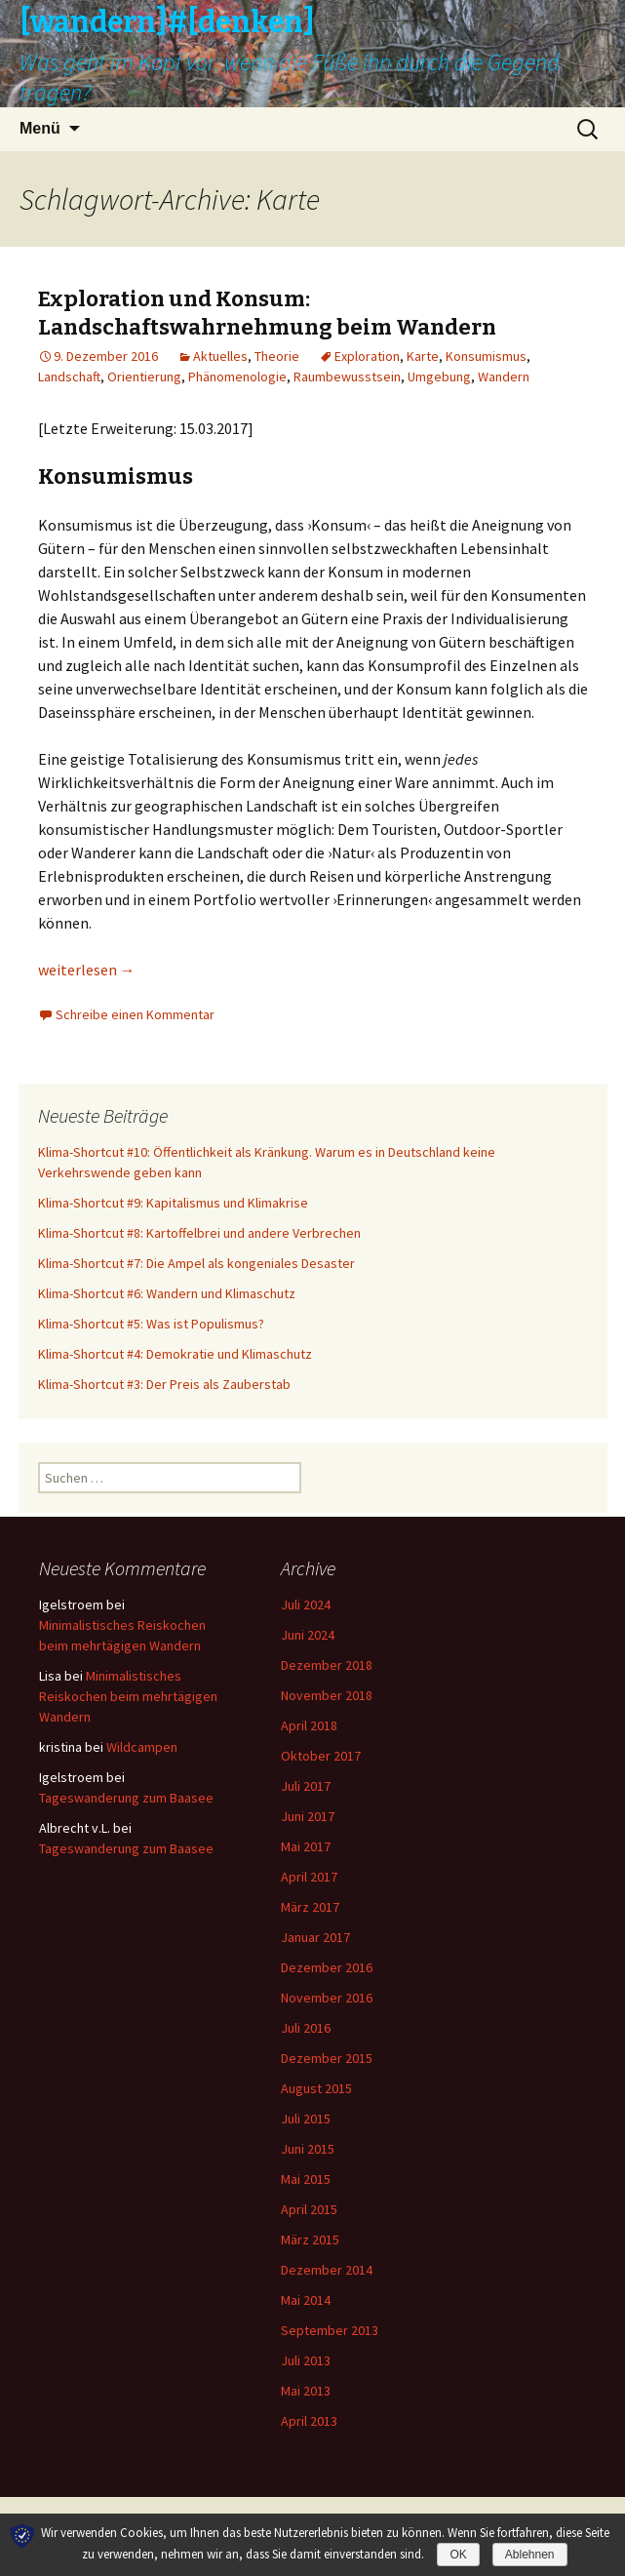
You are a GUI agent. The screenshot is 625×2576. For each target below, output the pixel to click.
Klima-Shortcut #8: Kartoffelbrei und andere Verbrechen (199, 1233)
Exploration (367, 356)
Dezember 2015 (326, 2058)
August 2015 (316, 2088)
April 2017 (309, 1876)
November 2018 (326, 1695)
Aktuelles (220, 356)
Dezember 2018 (326, 1665)
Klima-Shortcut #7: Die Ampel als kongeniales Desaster (196, 1263)
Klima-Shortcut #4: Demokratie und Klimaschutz (175, 1354)
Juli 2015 (306, 2118)
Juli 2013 (306, 2360)
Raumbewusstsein (347, 376)
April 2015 (309, 2209)
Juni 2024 (307, 1635)
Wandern (503, 376)
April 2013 (309, 2421)
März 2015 (310, 2239)
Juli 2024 (306, 1604)
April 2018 (309, 1725)
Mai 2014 (306, 2300)
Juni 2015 (307, 2149)
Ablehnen (530, 2554)
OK (457, 2554)
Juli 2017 (306, 1786)
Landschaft (69, 376)
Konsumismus (486, 356)
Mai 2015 (306, 2179)
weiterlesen (87, 969)
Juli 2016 (306, 2028)
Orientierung (144, 376)
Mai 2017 (306, 1846)
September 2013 (329, 2330)
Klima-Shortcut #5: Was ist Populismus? (151, 1323)
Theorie (276, 356)
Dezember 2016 (326, 1967)
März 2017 (310, 1907)
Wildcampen (141, 1747)
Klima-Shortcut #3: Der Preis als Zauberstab (164, 1384)
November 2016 (326, 1997)
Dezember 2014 (326, 2270)
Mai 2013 (306, 2390)
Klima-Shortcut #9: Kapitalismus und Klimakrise (173, 1202)
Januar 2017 (315, 1937)
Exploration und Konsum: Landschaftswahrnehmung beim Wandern (267, 313)
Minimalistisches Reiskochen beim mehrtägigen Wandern (128, 1696)
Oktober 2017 (321, 1755)
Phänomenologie (237, 376)
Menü (40, 128)
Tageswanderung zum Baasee (126, 1797)
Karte (423, 356)
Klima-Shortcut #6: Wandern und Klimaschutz (166, 1293)
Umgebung (439, 376)
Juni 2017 (307, 1816)
